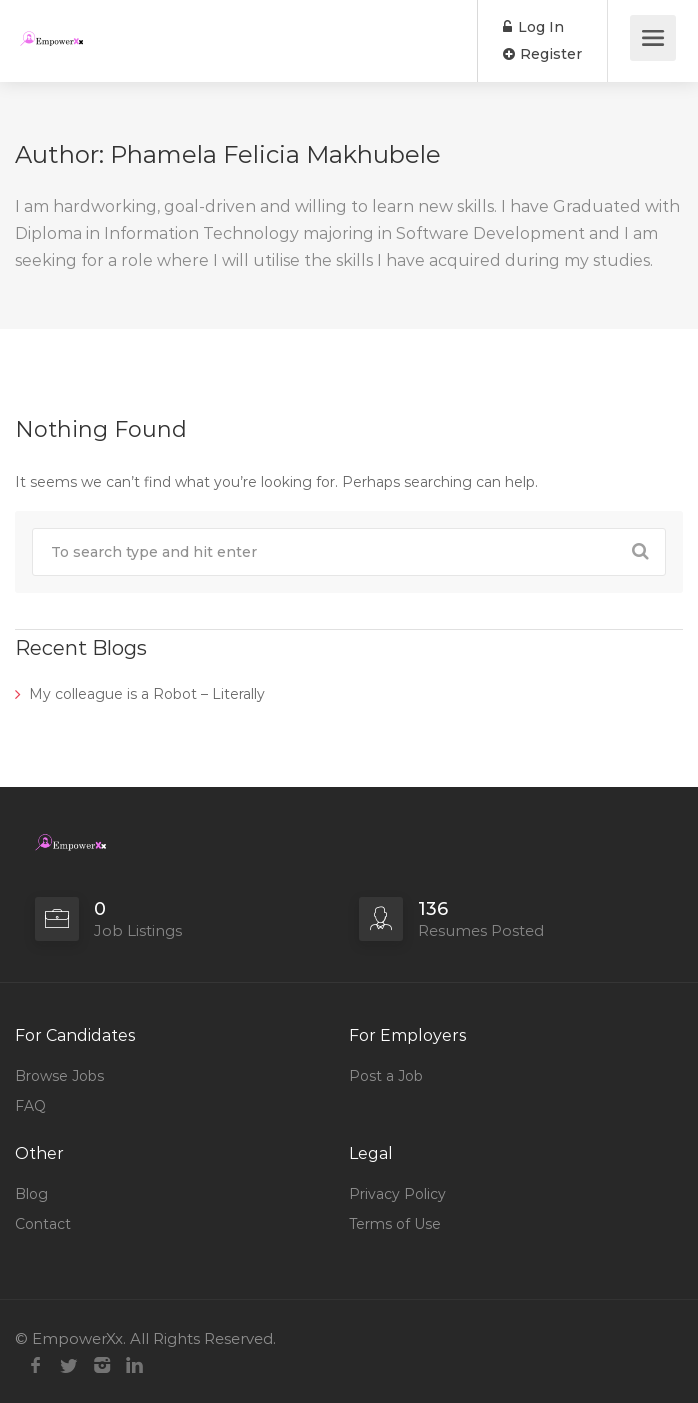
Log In (533, 27)
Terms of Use (395, 1224)
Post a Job (386, 1076)
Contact (43, 1224)
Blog (31, 1194)
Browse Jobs (59, 1076)
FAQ (30, 1106)
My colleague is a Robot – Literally (147, 694)
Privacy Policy (397, 1194)
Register (542, 54)
